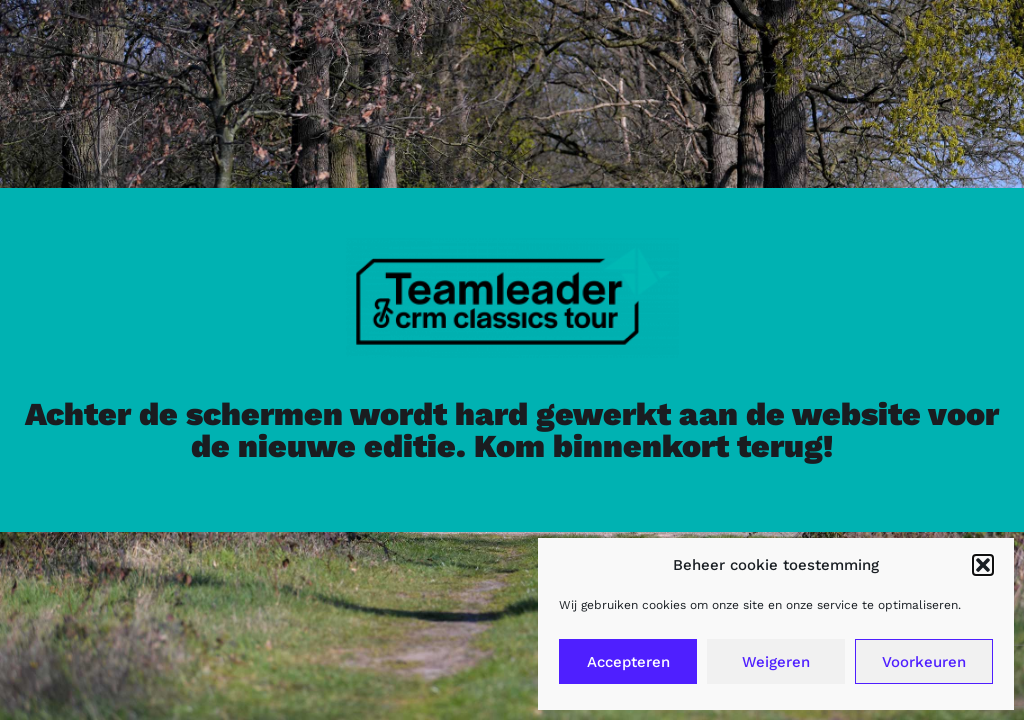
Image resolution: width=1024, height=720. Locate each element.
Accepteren (628, 662)
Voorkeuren (924, 662)
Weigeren (776, 662)
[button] (983, 565)
